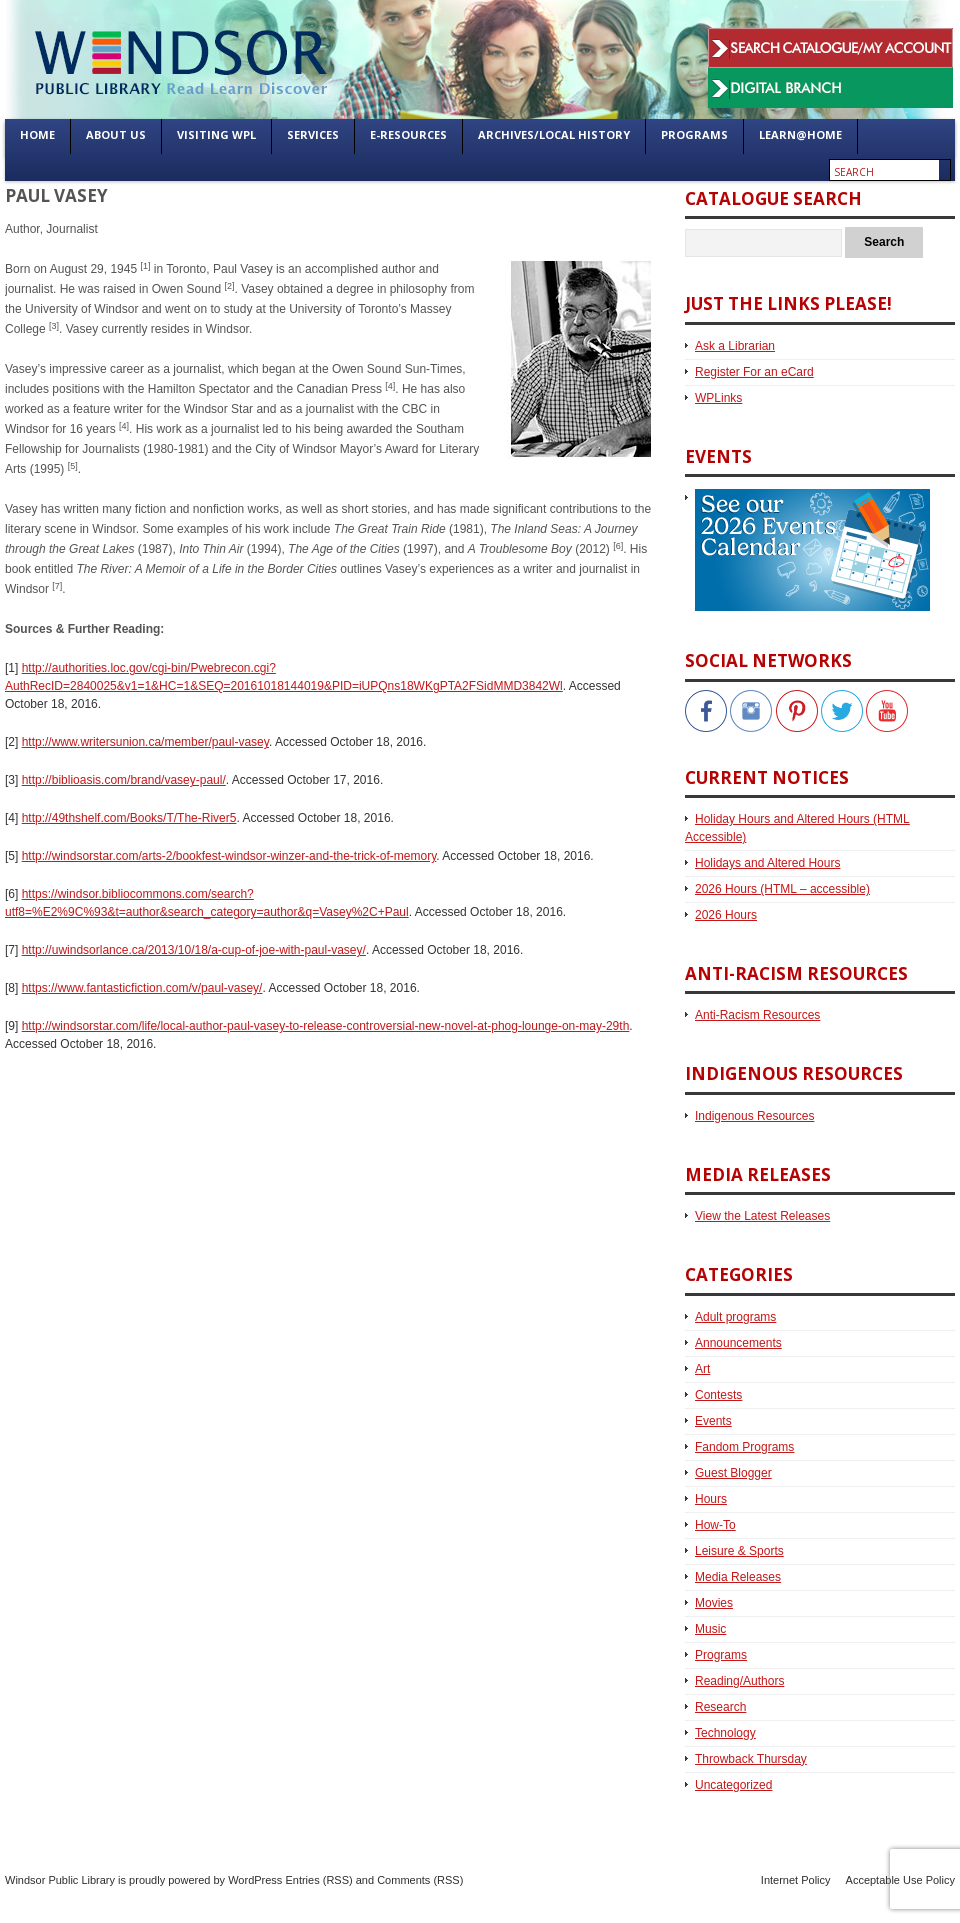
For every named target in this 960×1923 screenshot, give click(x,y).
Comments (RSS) (420, 1880)
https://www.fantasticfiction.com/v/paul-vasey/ (142, 988)
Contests (718, 1395)
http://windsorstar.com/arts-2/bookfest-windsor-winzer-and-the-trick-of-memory (229, 856)
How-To (715, 1525)
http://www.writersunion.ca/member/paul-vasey (145, 742)
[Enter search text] (884, 172)
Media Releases (738, 1577)
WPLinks (718, 398)
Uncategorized (733, 1785)
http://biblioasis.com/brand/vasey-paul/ (124, 780)
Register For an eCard (754, 372)
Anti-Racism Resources (757, 1015)
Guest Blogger (733, 1473)
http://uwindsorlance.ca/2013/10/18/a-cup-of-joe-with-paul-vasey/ (194, 950)
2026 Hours (726, 915)
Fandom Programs (744, 1447)
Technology (725, 1733)
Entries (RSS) (318, 1880)
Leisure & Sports (739, 1551)
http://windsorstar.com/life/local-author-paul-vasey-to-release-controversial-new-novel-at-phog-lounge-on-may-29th (326, 1026)
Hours (711, 1499)
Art (702, 1369)
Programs (721, 1655)
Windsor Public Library (60, 1880)
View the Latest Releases (762, 1216)
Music (710, 1629)
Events (713, 1421)
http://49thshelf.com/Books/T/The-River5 (129, 818)
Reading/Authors (739, 1681)
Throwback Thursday (751, 1759)
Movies (714, 1603)
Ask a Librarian (735, 346)
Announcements (738, 1343)
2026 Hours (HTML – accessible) (782, 889)
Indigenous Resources (754, 1116)
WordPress (255, 1880)
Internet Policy (796, 1880)
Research (720, 1707)
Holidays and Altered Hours (767, 863)
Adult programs (735, 1317)
